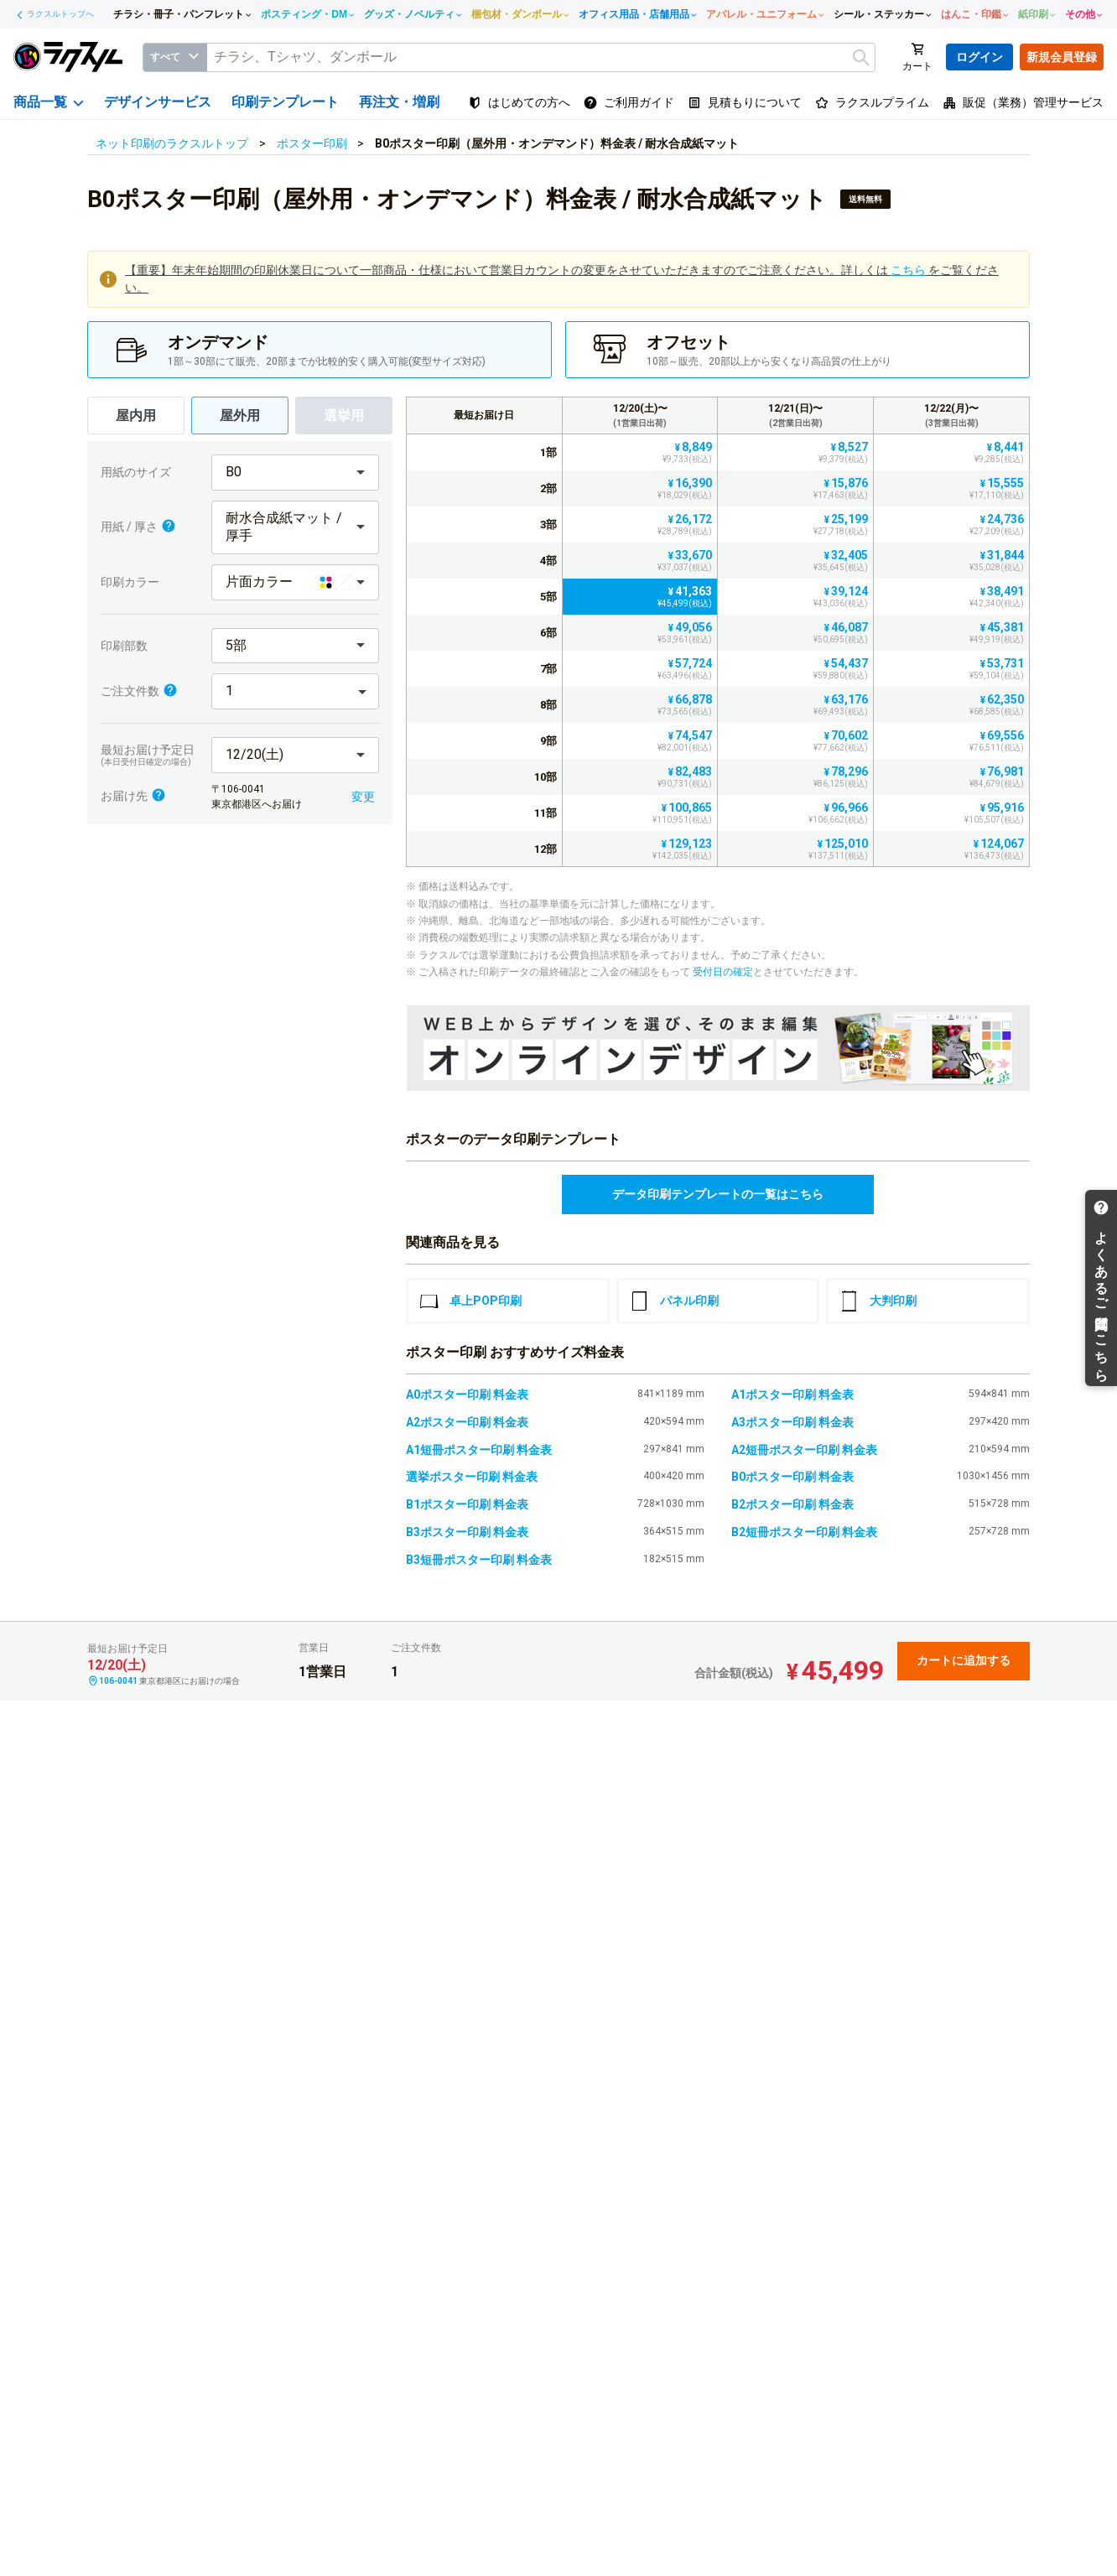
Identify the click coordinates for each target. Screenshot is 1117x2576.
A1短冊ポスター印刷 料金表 (479, 1450)
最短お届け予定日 (152, 755)
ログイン (979, 57)
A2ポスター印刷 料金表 (467, 1422)
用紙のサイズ (136, 472)
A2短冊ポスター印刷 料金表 (804, 1450)
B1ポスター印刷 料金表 (467, 1504)
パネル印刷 (674, 1301)
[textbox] (541, 57)
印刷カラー (130, 582)
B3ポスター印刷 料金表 (467, 1532)
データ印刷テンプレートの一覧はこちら (717, 1194)
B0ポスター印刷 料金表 (792, 1476)
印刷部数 (124, 645)
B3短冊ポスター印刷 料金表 (479, 1559)
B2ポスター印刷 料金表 (792, 1504)
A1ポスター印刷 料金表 (792, 1394)
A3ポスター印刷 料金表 (792, 1422)
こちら (908, 270)
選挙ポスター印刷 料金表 (472, 1476)
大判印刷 (878, 1301)
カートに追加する (963, 1660)
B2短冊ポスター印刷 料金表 (804, 1532)
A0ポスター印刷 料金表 (467, 1394)
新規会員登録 (1061, 57)
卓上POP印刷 (470, 1301)
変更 (363, 796)
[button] (295, 472)
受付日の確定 (723, 972)
